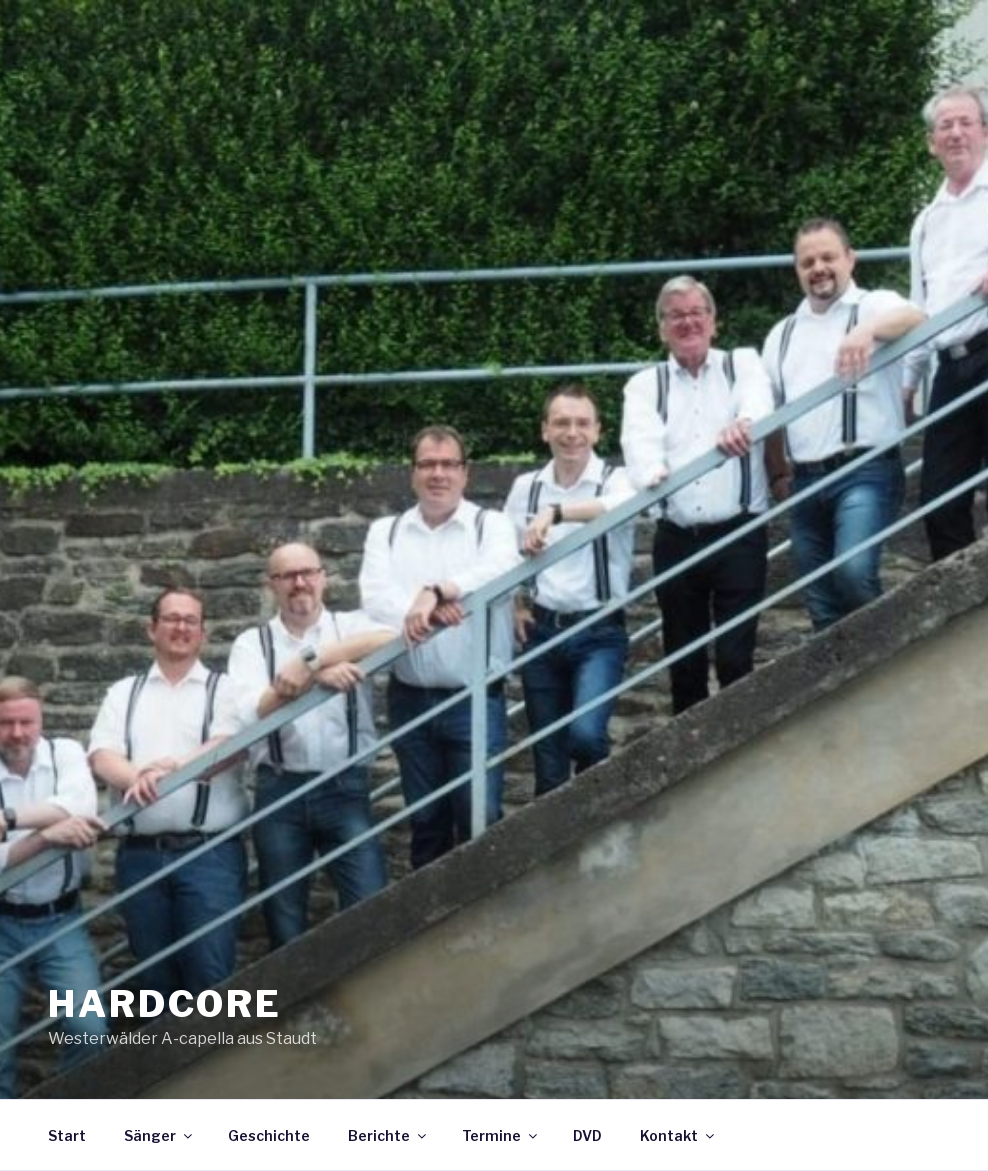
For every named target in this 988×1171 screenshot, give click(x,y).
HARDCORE (165, 1004)
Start (67, 1135)
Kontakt (678, 1135)
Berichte (388, 1135)
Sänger (159, 1135)
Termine (501, 1135)
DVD (587, 1135)
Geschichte (269, 1135)
